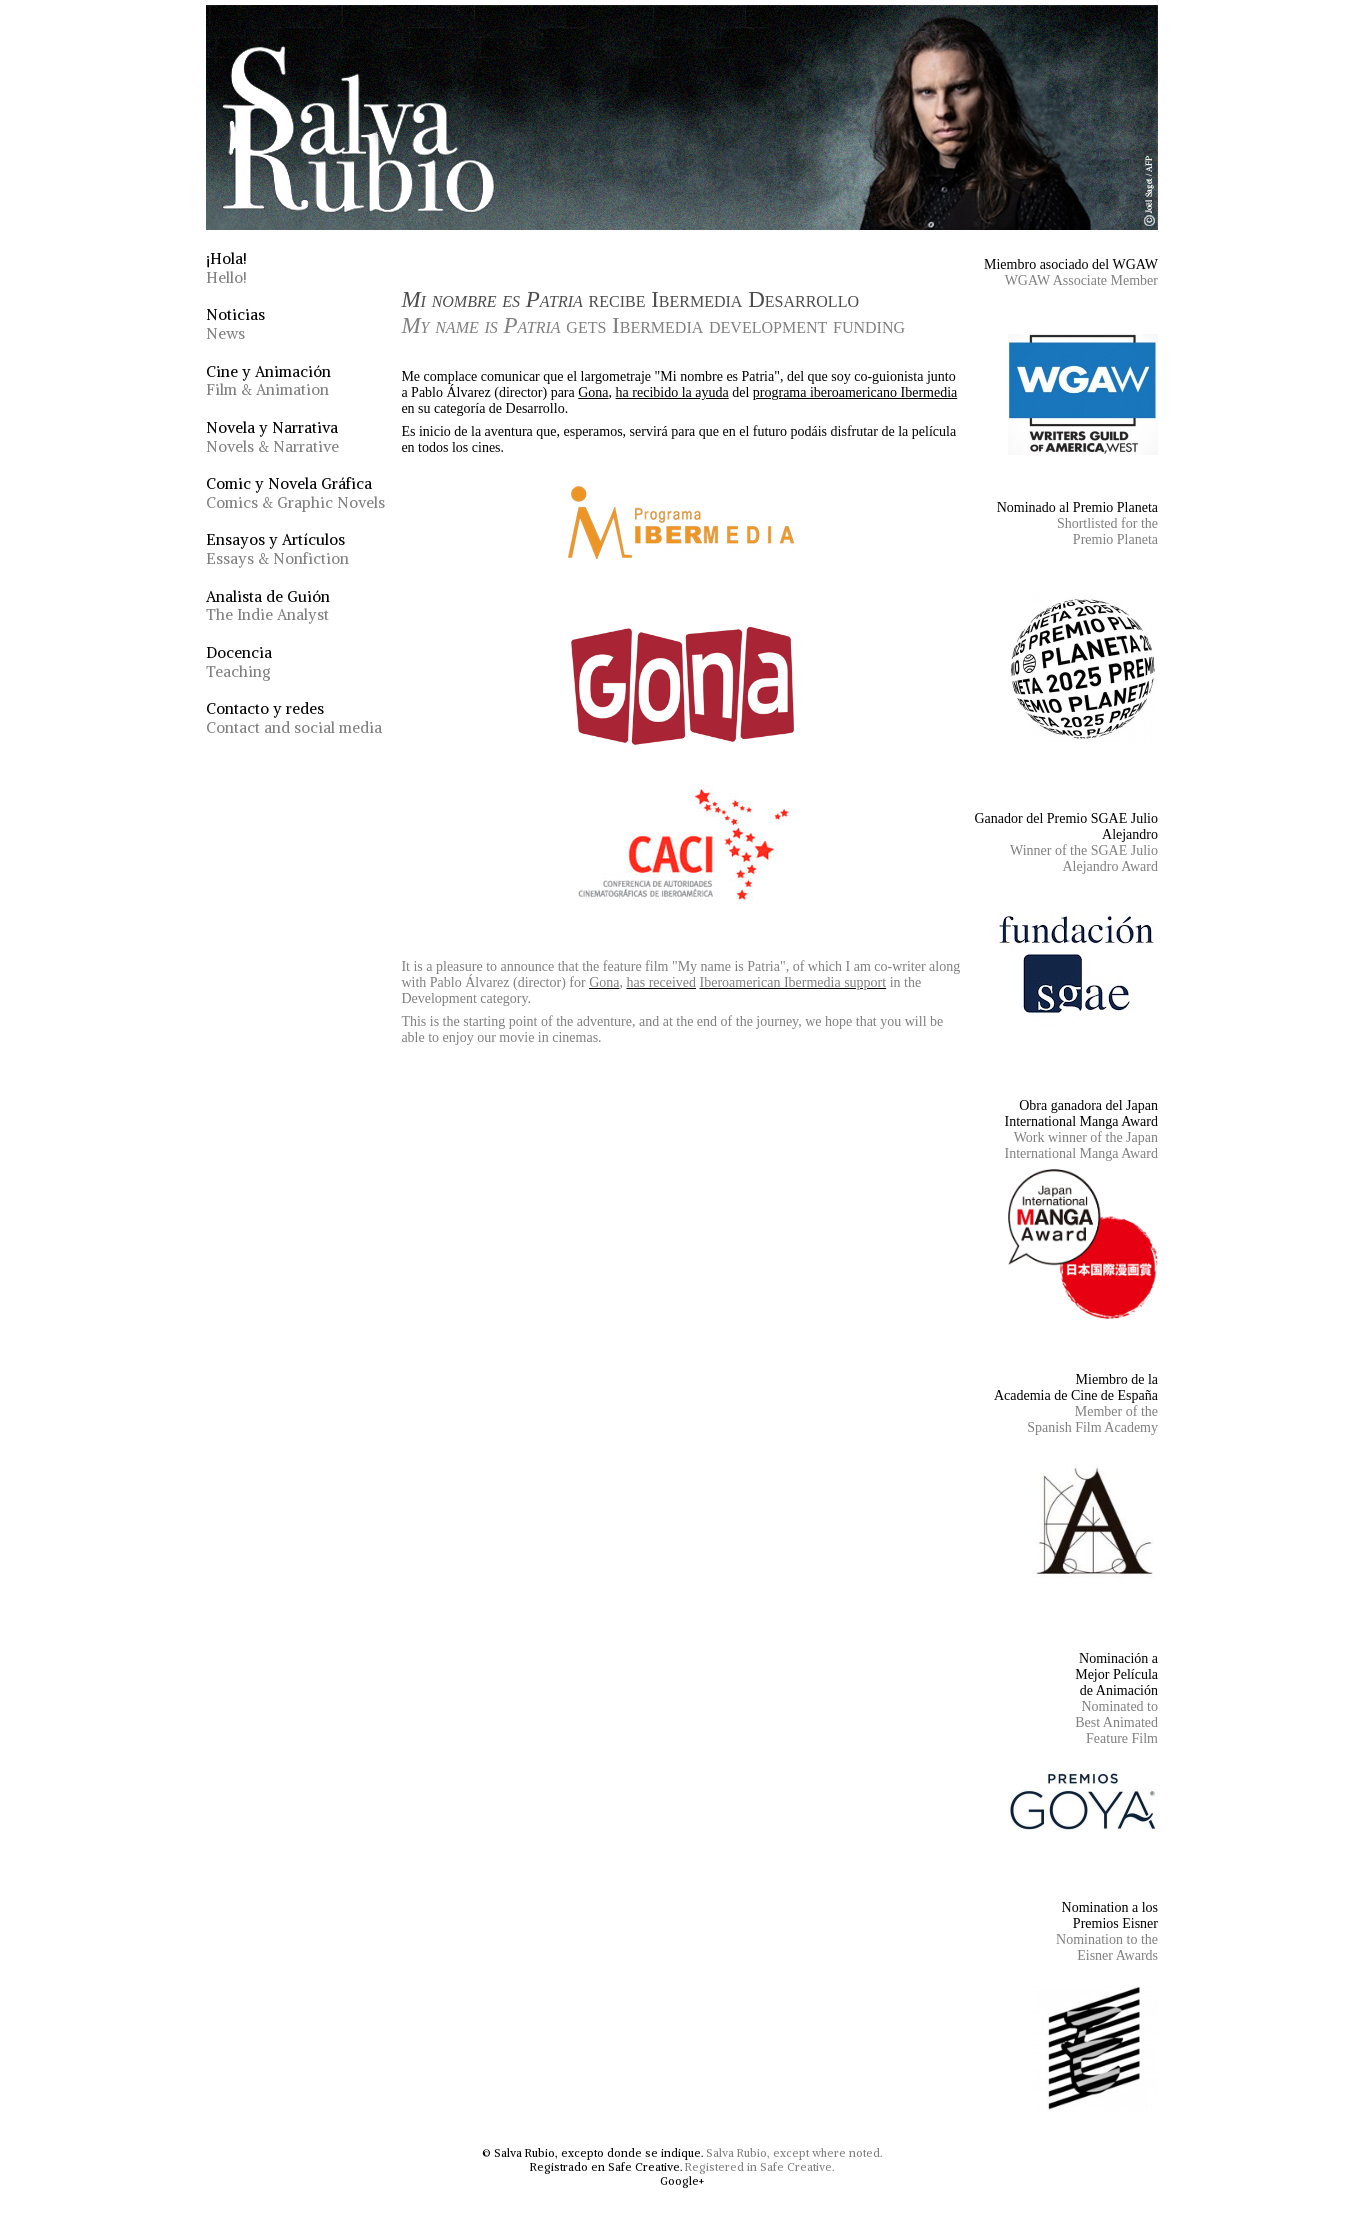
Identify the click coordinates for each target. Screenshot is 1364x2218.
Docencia (239, 662)
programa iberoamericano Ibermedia (855, 392)
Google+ (682, 2181)
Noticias (235, 324)
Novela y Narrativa (272, 437)
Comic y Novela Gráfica (295, 493)
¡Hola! (226, 268)
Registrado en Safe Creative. (606, 2167)
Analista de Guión (268, 606)
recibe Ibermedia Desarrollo (653, 312)
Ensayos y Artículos (277, 549)
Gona (593, 392)
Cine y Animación (268, 381)
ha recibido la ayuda (672, 392)
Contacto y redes (294, 718)
